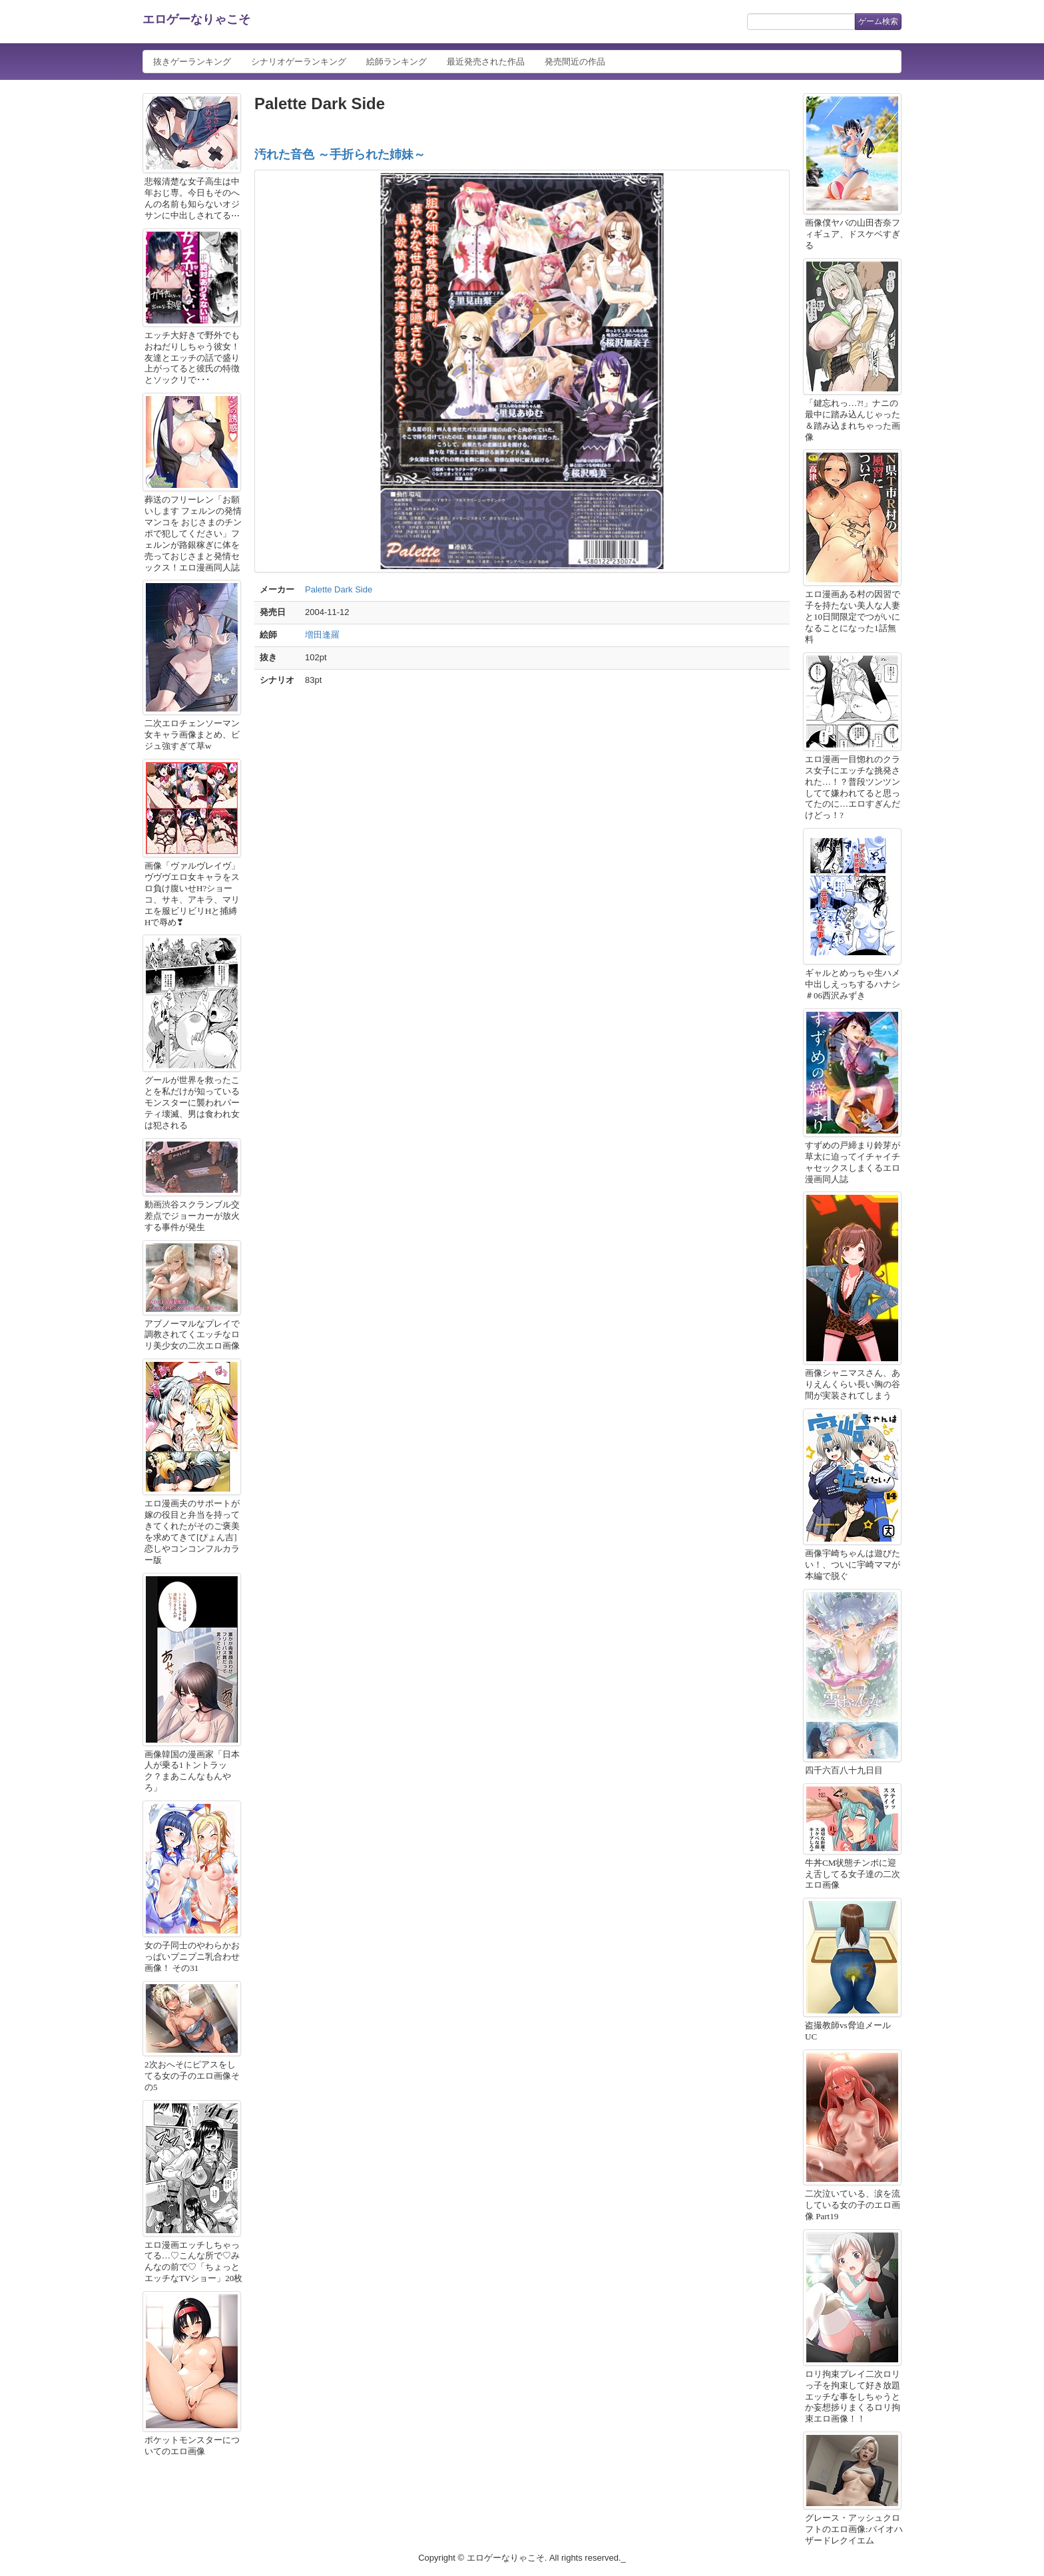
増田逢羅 (322, 635)
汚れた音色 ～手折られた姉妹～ (339, 154)
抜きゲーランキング (192, 62)
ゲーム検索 (878, 21)
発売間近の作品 (575, 62)
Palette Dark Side (338, 589)
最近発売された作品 (486, 62)
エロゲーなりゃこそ (196, 19)
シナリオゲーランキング (298, 62)
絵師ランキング (396, 62)
